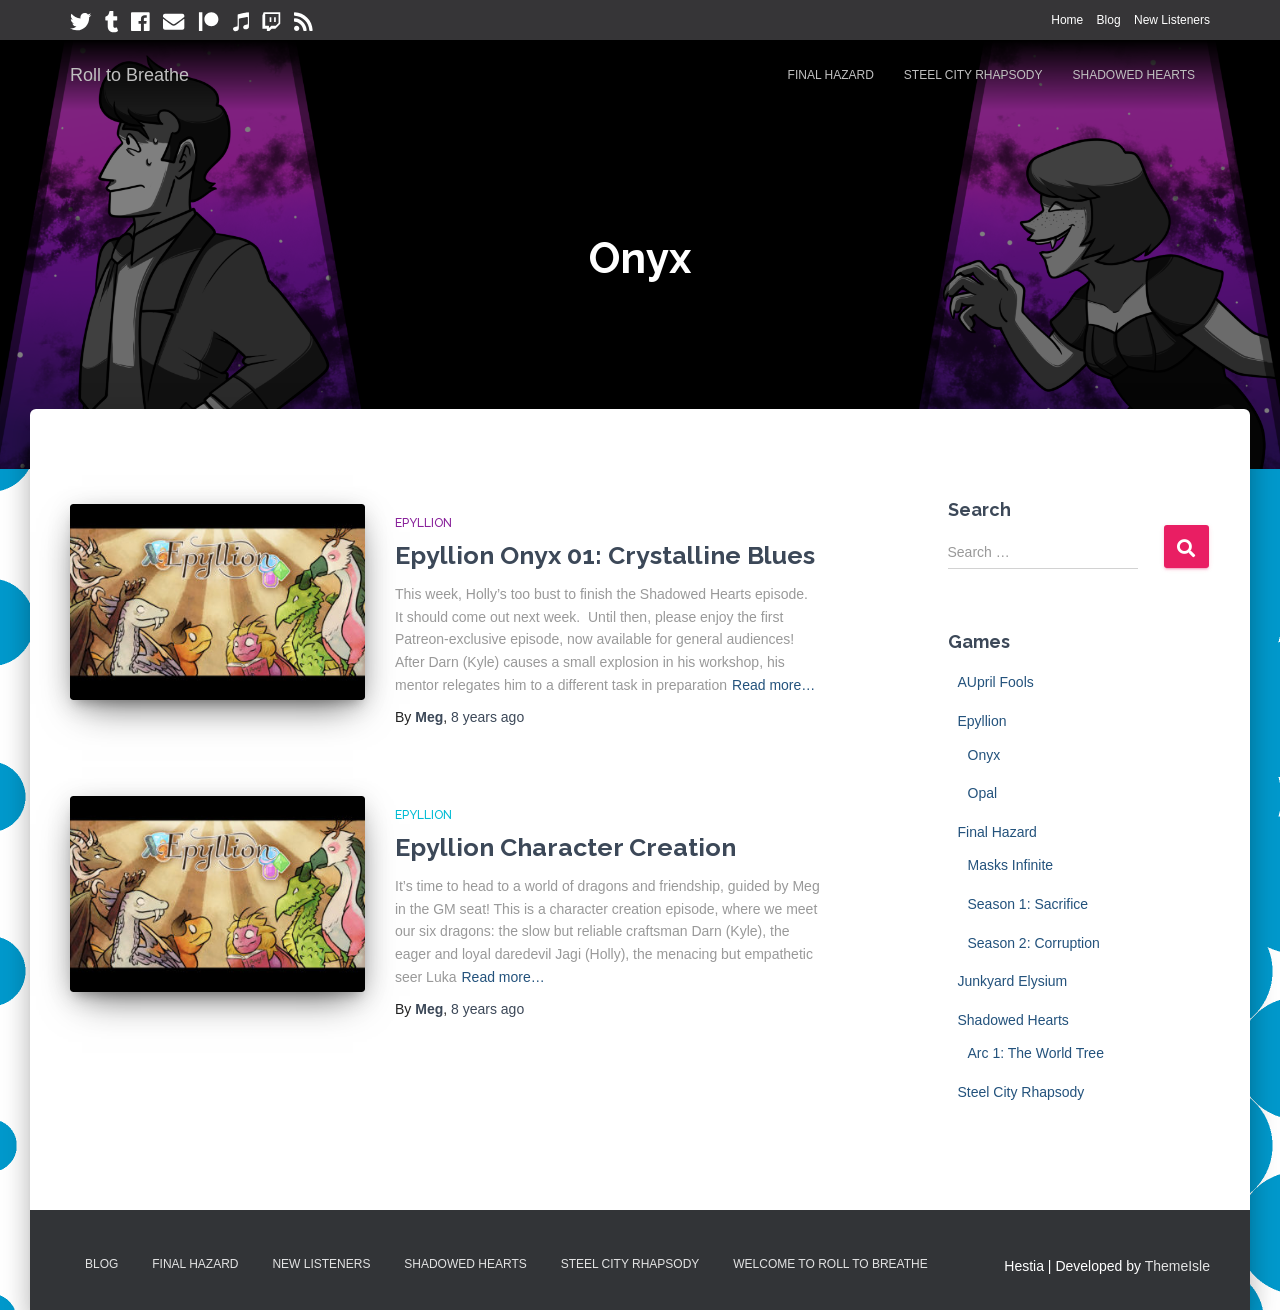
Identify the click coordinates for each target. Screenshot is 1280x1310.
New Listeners (1172, 20)
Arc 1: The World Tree (1036, 1053)
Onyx (984, 755)
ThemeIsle (1177, 1266)
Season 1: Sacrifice (1028, 904)
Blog (1109, 20)
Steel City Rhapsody (973, 75)
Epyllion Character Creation (565, 847)
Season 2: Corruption (1034, 943)
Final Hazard (831, 75)
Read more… (773, 685)
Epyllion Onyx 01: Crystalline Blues (605, 555)
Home (1067, 20)
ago (487, 717)
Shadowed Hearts (1134, 75)
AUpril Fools (996, 682)
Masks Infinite (1011, 865)
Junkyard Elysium (1013, 981)
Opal (983, 793)
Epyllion (423, 523)
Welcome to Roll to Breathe (830, 1264)
